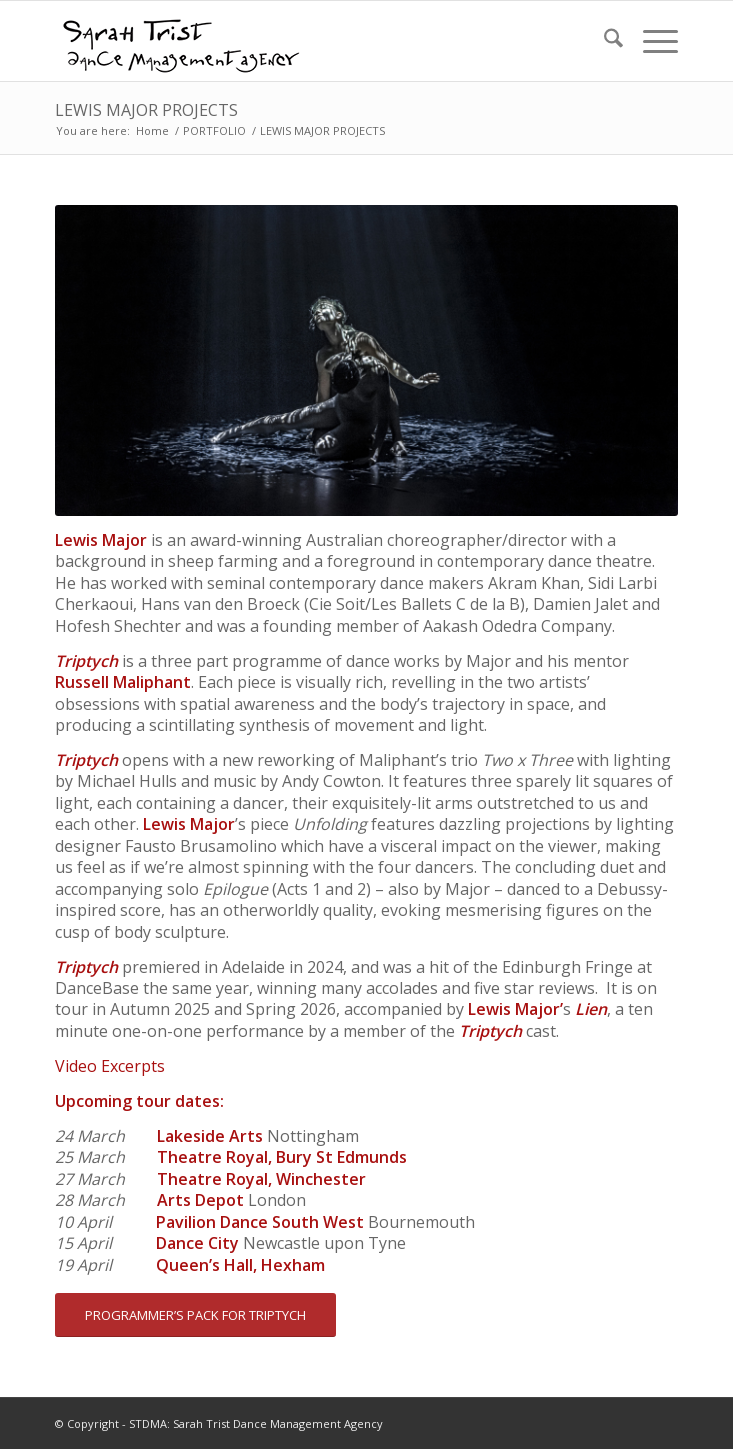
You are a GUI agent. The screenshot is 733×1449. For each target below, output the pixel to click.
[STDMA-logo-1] (304, 41)
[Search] (603, 41)
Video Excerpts (110, 1066)
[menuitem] (603, 41)
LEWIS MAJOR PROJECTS (146, 110)
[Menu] (650, 41)
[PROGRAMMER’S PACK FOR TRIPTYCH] (195, 1315)
